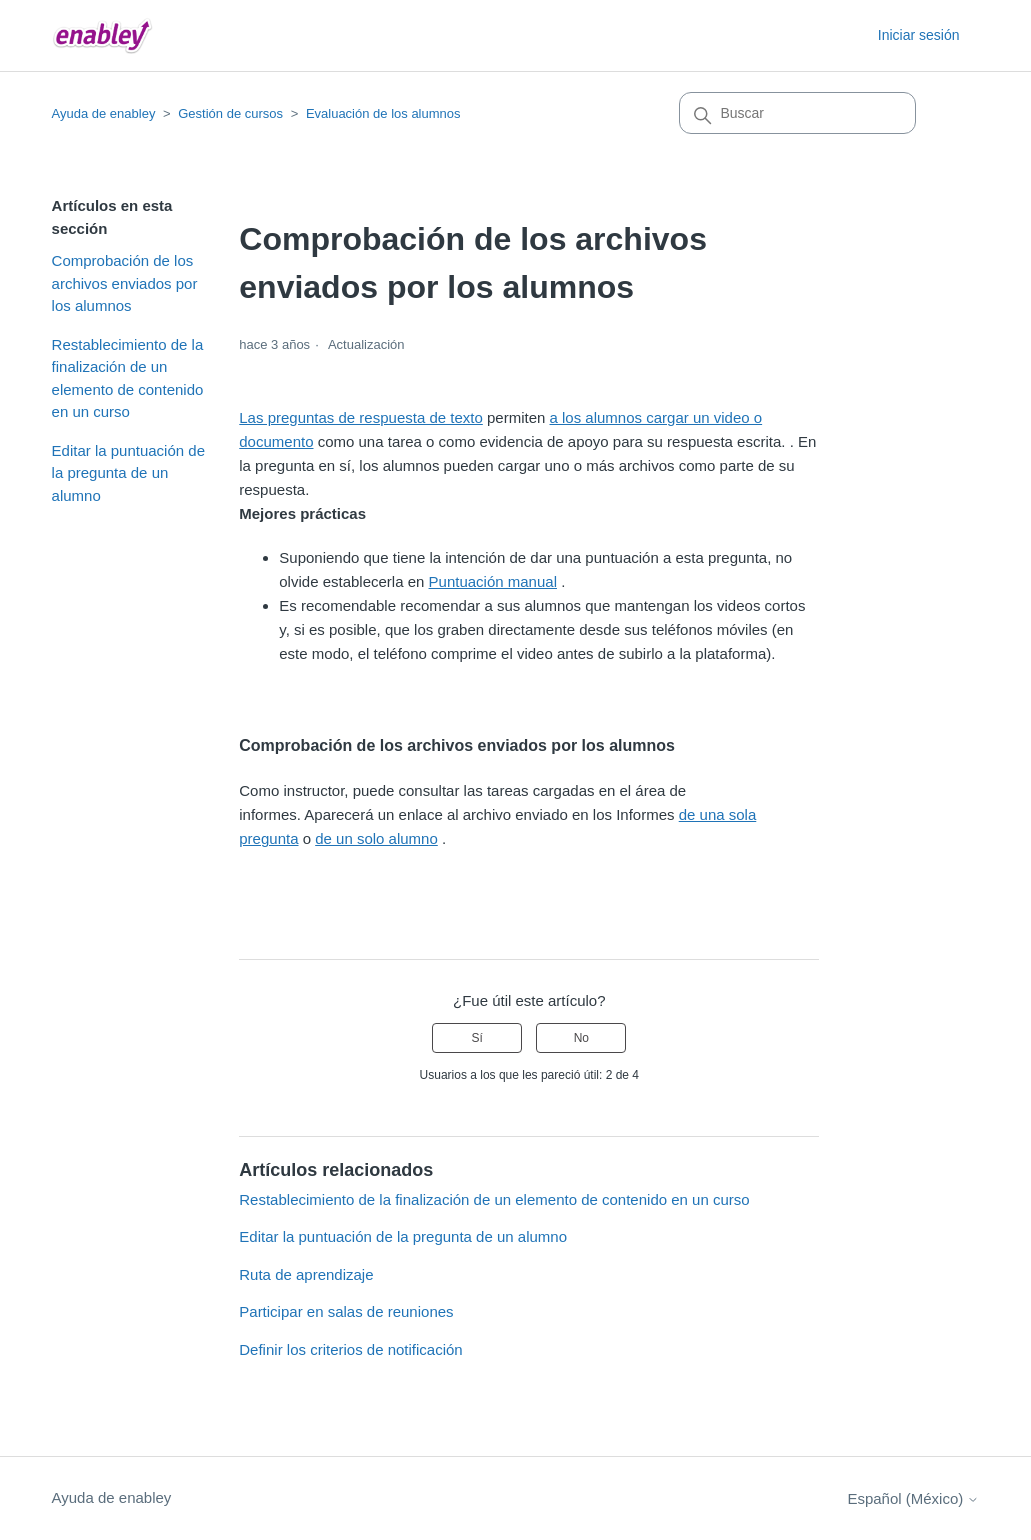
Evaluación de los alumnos (383, 113)
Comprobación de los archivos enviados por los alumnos (125, 283)
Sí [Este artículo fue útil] (477, 1038)
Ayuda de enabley (104, 113)
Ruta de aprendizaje (306, 1274)
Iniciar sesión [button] (919, 35)
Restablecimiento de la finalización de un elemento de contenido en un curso (128, 378)
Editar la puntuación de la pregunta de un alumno (128, 473)
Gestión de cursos (230, 113)
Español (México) (913, 1498)
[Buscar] (797, 113)
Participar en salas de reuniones (346, 1311)
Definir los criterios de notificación (350, 1349)
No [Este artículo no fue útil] (581, 1038)
